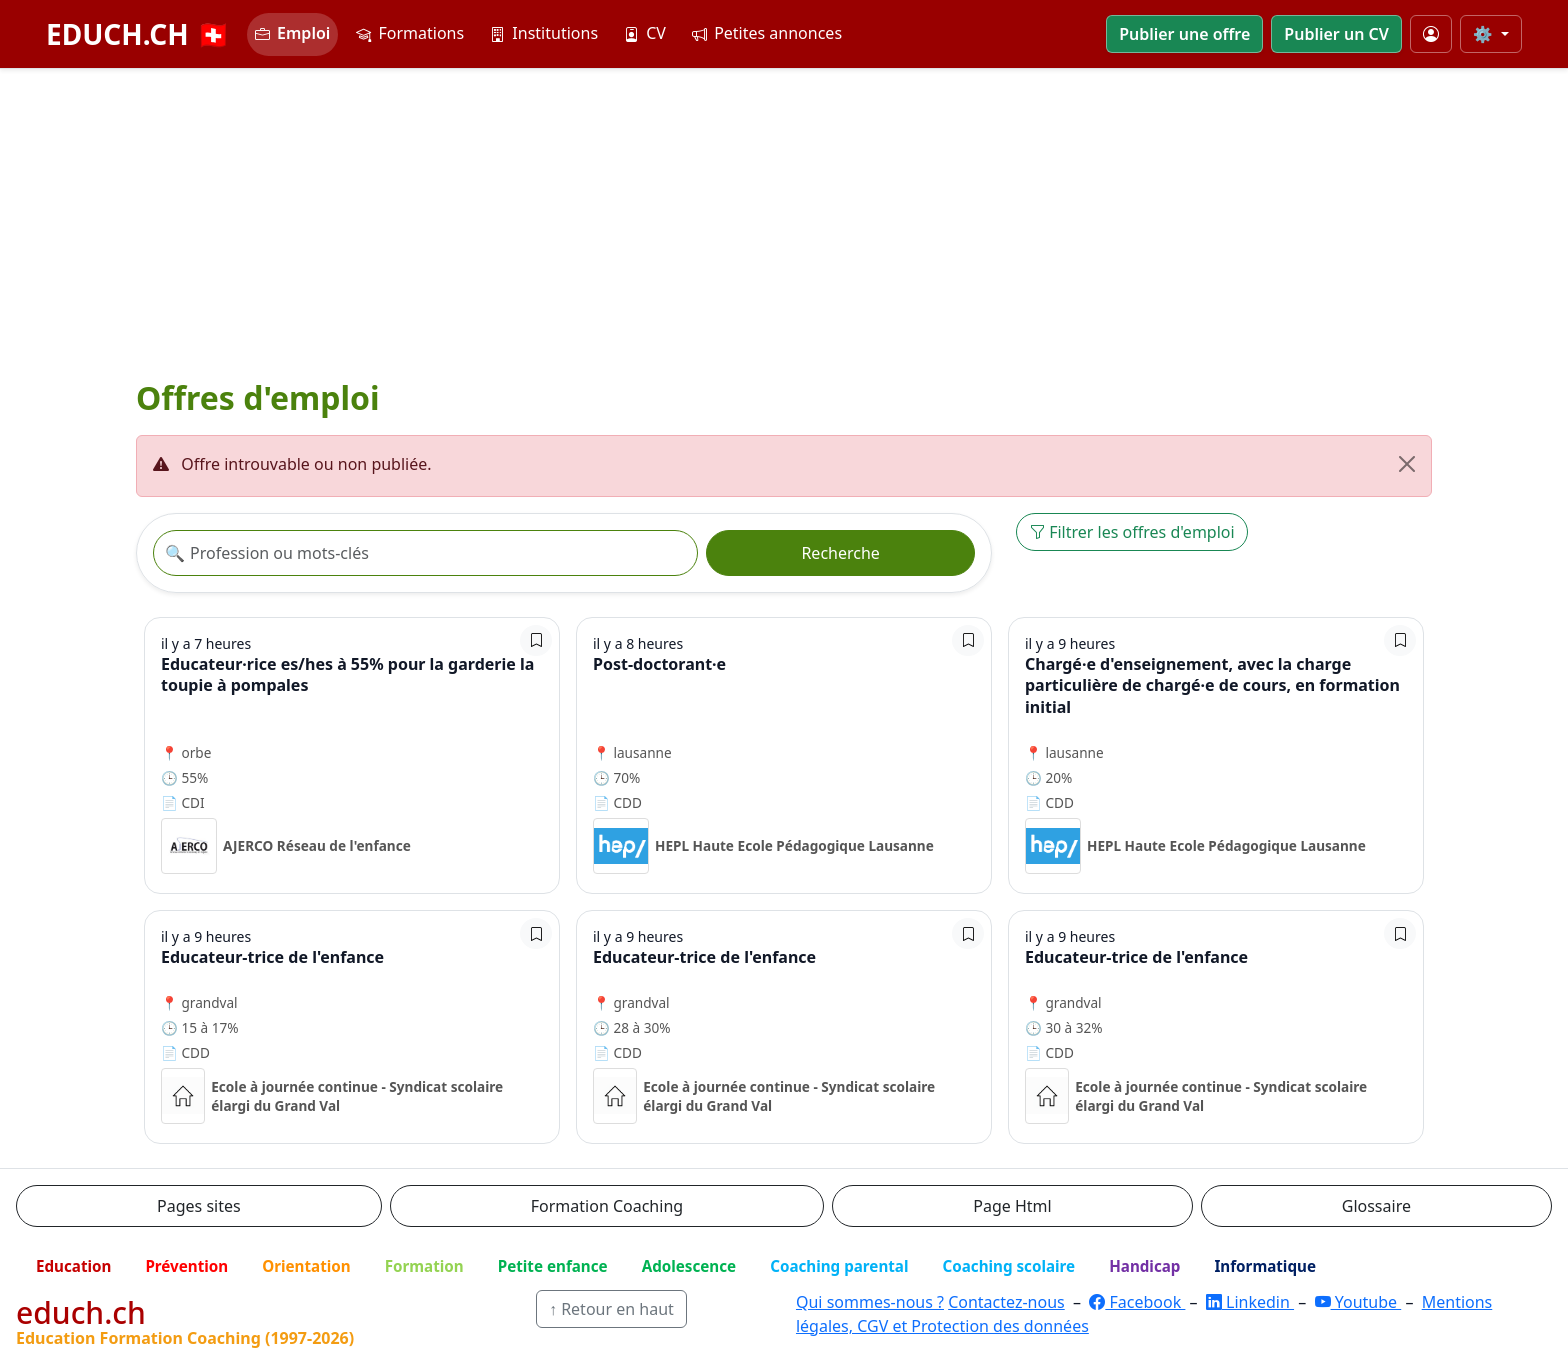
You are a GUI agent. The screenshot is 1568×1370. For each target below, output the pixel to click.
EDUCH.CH (138, 34)
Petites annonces (767, 33)
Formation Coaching (607, 1206)
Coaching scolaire (1008, 1266)
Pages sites (199, 1206)
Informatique (1265, 1266)
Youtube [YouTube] (1358, 1302)
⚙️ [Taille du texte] (1485, 34)
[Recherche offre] (425, 553)
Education (73, 1266)
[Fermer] (1407, 464)
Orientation (306, 1266)
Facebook (1137, 1302)
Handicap (1144, 1266)
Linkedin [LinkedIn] (1250, 1302)
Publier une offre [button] (1184, 34)
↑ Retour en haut (611, 1309)
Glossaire (1376, 1206)
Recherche (840, 553)
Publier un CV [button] (1336, 34)
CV (645, 33)
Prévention (186, 1266)
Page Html (1012, 1206)
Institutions (544, 33)
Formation (424, 1266)
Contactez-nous (1006, 1302)
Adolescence (689, 1266)
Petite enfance (553, 1266)
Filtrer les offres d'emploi (1132, 532)
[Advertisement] (784, 219)
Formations (410, 33)
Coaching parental (839, 1266)
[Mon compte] (1431, 34)
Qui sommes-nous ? (870, 1302)
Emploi (292, 33)
